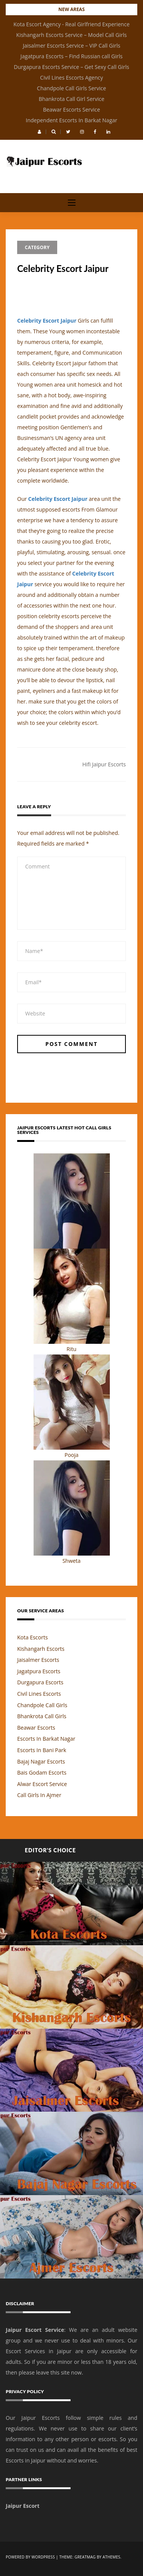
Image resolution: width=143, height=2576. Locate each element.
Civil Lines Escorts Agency (71, 77)
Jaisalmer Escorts (38, 1659)
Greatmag (84, 2557)
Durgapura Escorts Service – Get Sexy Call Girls (71, 66)
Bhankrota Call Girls (41, 1716)
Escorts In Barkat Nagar (46, 1738)
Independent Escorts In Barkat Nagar (71, 120)
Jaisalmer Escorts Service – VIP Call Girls (72, 45)
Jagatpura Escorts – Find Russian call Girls (72, 56)
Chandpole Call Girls (42, 1705)
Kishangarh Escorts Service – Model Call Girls (71, 34)
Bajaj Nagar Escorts (41, 1761)
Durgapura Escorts (40, 1682)
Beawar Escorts (36, 1727)
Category (37, 247)
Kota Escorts (32, 1637)
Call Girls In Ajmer (39, 1795)
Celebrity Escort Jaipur (47, 320)
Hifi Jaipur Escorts (104, 764)
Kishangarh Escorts (40, 1648)
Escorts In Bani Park (41, 1750)
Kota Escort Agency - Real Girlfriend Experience (71, 24)
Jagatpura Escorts (38, 1671)
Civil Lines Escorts (39, 1693)
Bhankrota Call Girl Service (71, 98)
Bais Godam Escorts (41, 1772)
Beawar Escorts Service (71, 109)
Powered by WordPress (30, 2557)
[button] (39, 132)
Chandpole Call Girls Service (71, 88)
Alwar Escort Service (42, 1784)
